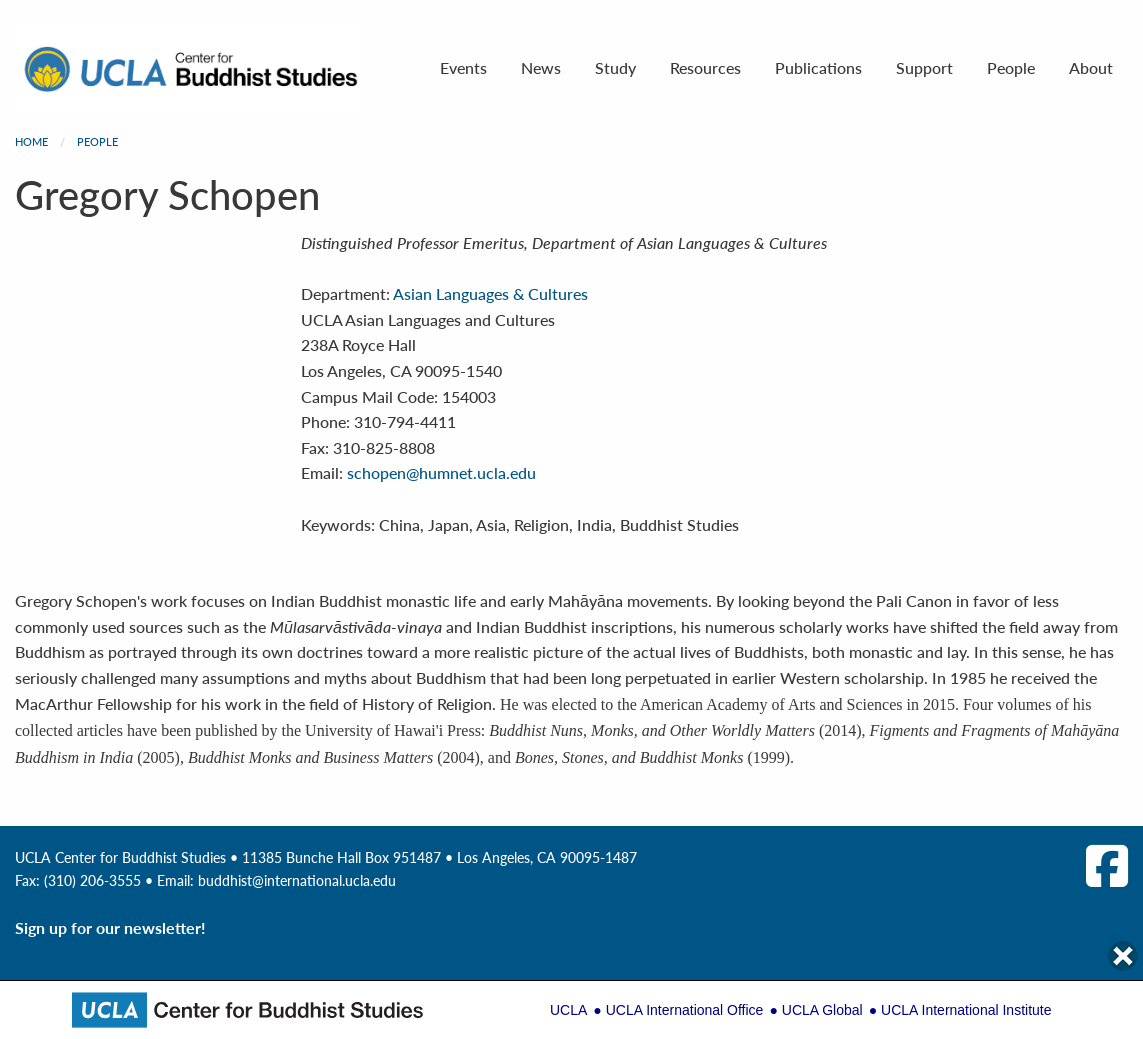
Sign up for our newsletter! (110, 927)
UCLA (568, 1010)
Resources (705, 67)
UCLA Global (822, 1010)
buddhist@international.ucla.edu (297, 880)
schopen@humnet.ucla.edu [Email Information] (441, 472)
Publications (818, 67)
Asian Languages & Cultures (490, 293)
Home (31, 141)
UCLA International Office (685, 1010)
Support (924, 67)
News (541, 67)
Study (615, 67)
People (1011, 67)
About (1091, 67)
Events (463, 67)
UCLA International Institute (966, 1010)
